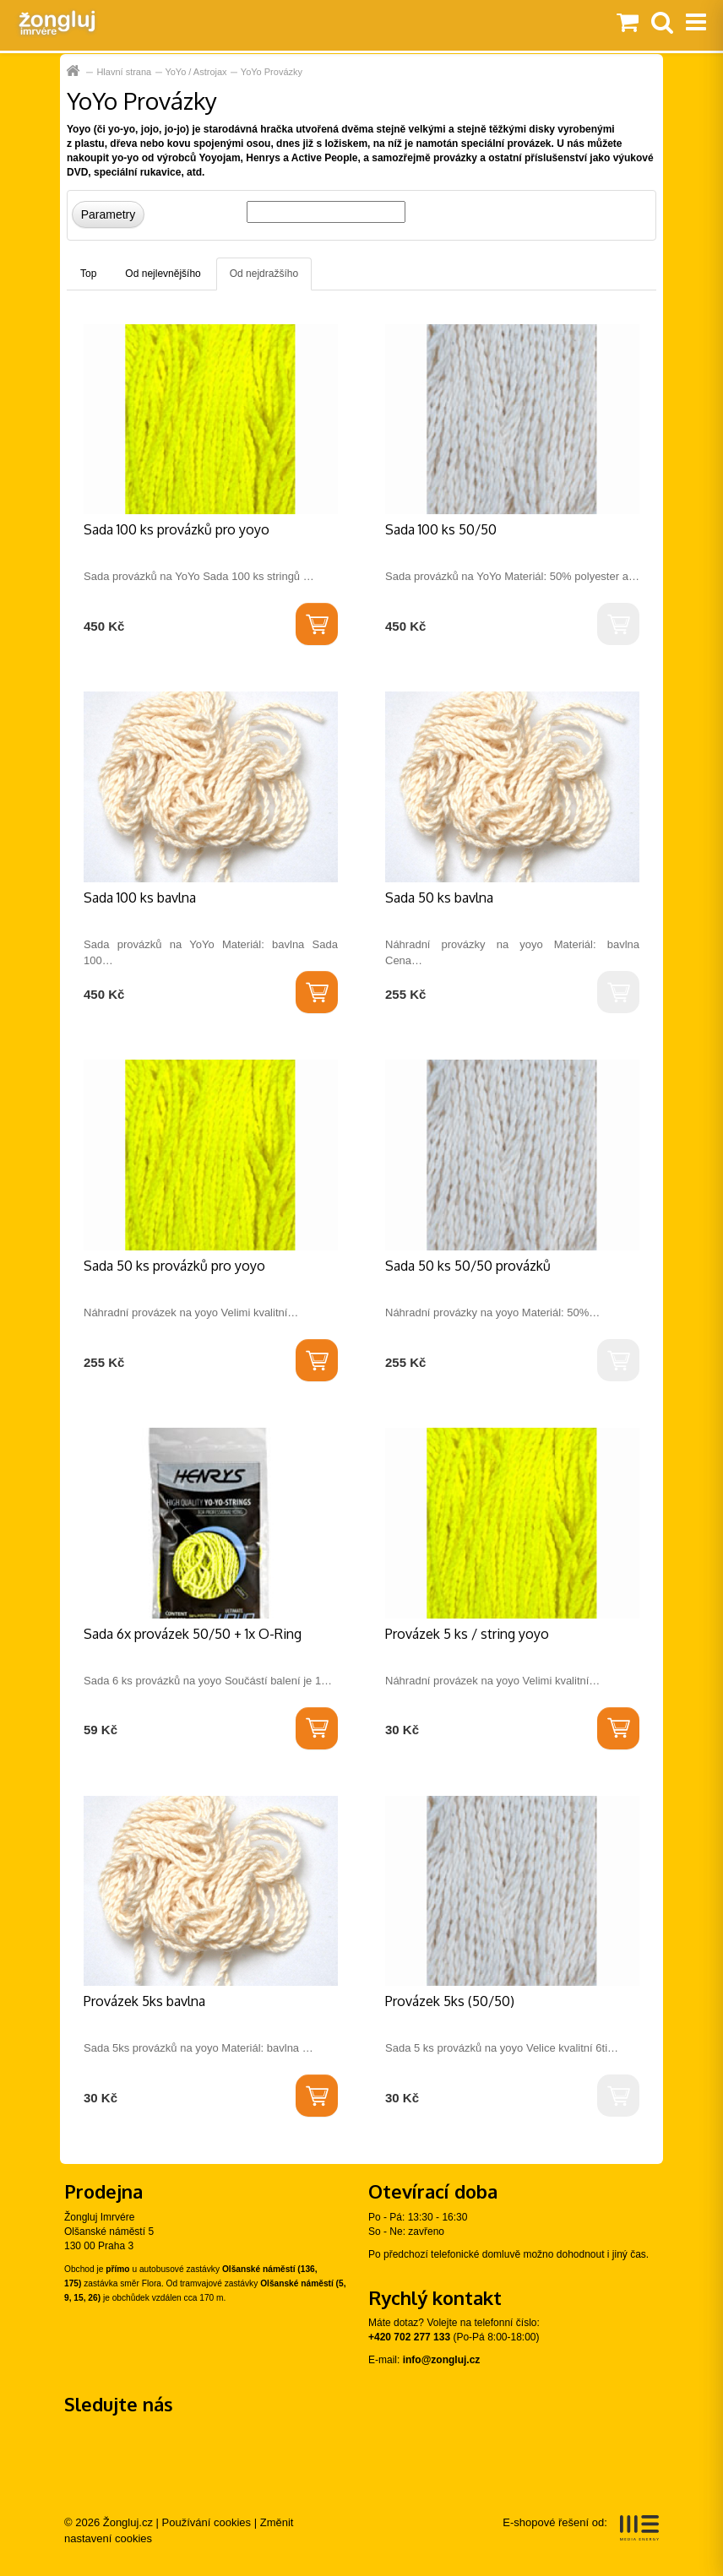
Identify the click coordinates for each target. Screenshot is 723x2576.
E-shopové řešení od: (581, 2528)
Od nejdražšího (264, 273)
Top (88, 273)
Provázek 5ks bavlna (144, 2001)
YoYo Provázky (271, 72)
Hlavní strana (75, 71)
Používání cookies (207, 2522)
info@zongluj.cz (442, 2360)
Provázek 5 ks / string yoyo (467, 1633)
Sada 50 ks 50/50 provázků (468, 1265)
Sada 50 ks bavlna (439, 897)
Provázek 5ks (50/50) (449, 2001)
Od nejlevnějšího (162, 273)
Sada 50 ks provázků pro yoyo (174, 1265)
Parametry (108, 214)
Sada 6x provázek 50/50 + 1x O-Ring (193, 1633)
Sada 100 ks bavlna (140, 897)
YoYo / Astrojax (195, 72)
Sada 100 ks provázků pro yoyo (176, 529)
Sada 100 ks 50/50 (441, 529)
